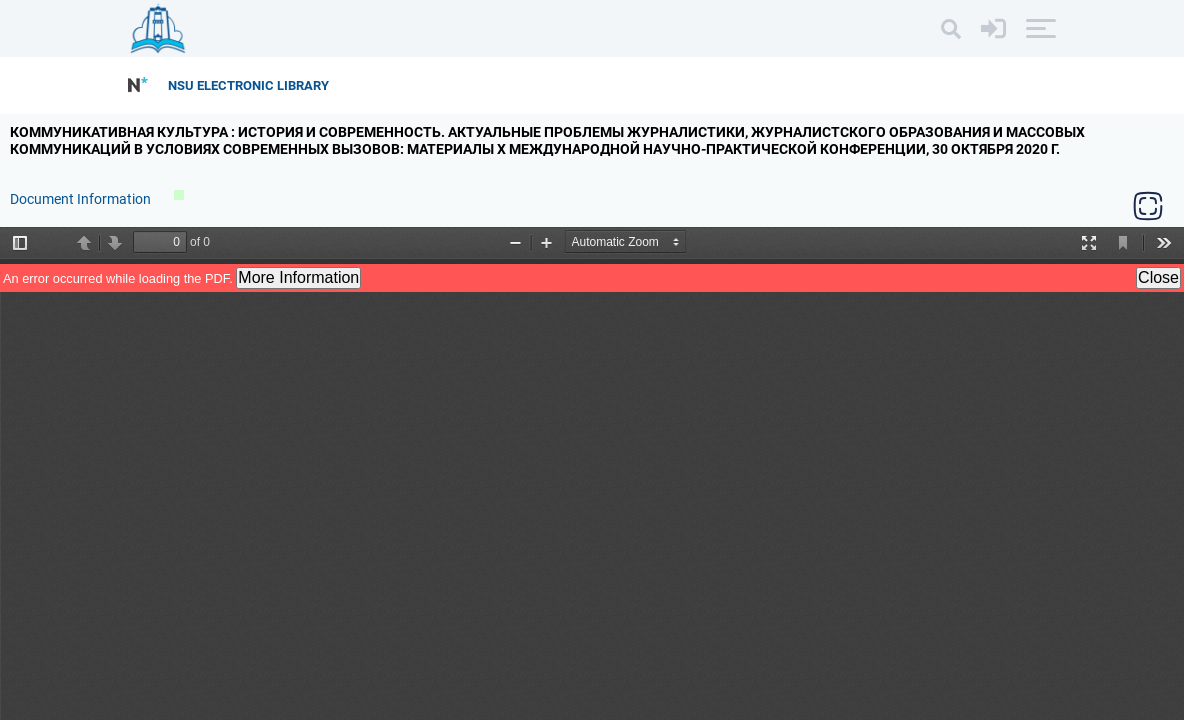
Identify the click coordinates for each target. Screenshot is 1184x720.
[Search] (951, 29)
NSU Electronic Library (248, 85)
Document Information (82, 199)
